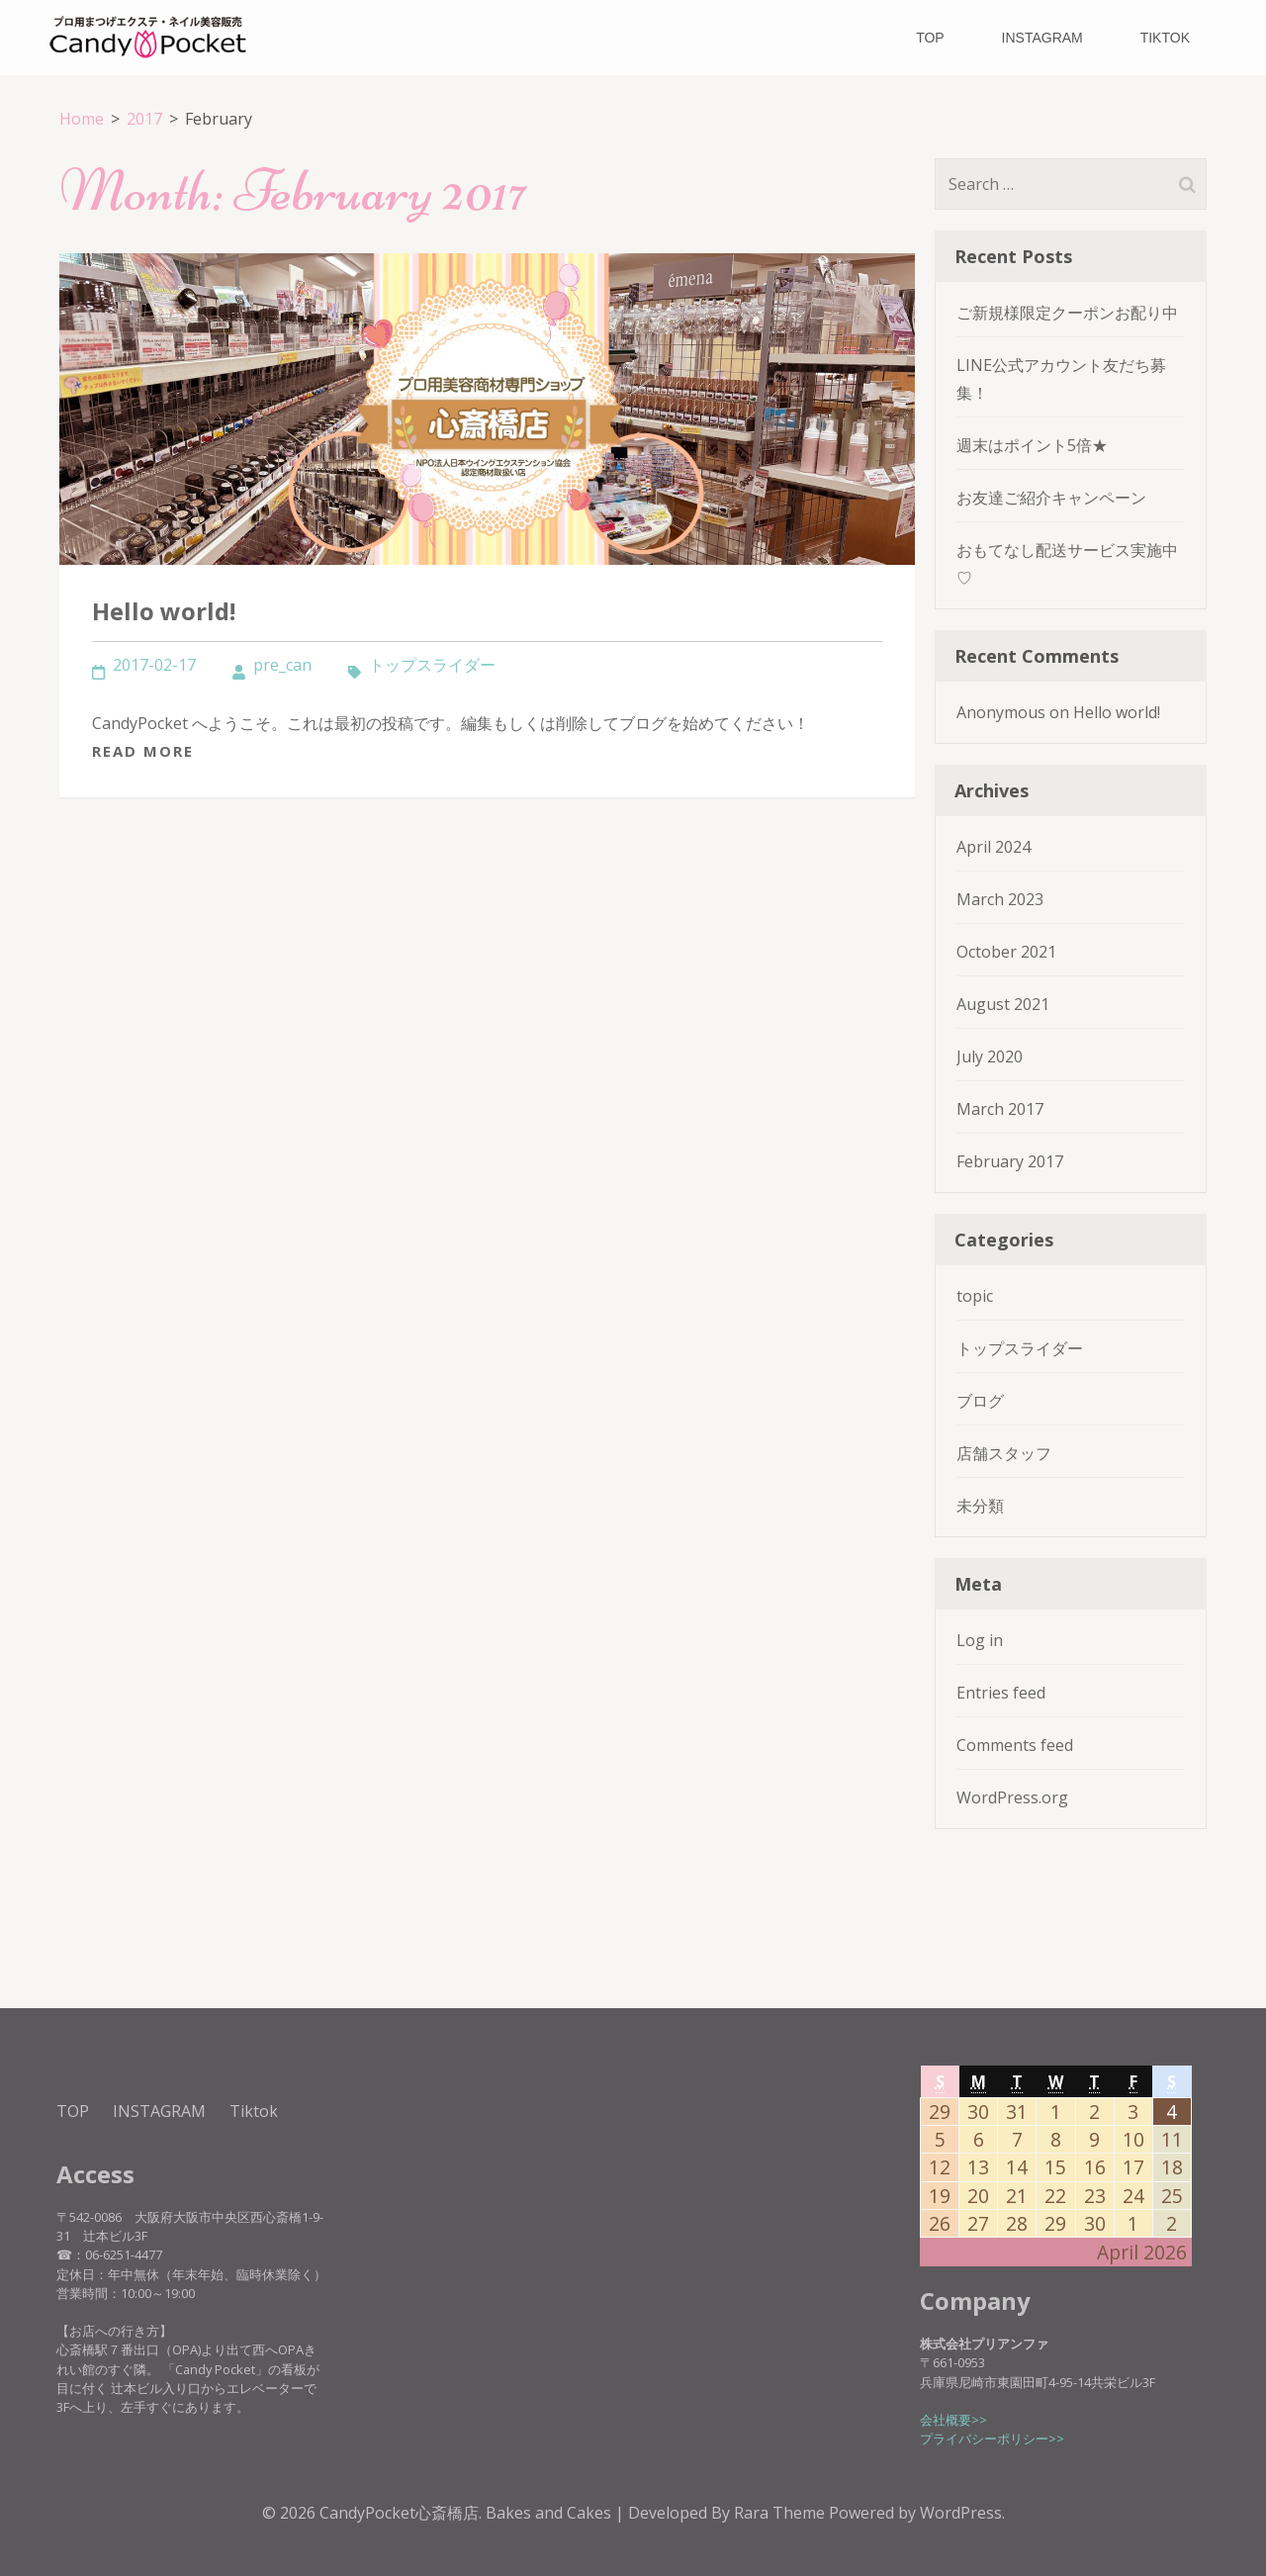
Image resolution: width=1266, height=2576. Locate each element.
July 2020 (989, 1056)
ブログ (980, 1401)
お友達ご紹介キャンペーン (1051, 497)
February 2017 (1009, 1161)
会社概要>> (953, 2420)
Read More (143, 751)
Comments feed (1014, 1745)
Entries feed (1000, 1692)
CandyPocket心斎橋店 (399, 2513)
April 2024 (993, 847)
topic (974, 1296)
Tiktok (1165, 38)
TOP (930, 38)
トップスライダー (432, 665)
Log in (979, 1640)
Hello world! (163, 611)
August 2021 (1002, 1004)
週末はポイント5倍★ (1032, 445)
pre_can (282, 665)
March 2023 (999, 899)
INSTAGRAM (1042, 38)
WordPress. (962, 2513)
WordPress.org (1012, 1797)
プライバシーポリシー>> (992, 2438)
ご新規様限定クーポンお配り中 (1067, 312)
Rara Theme (781, 2513)
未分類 (980, 1506)
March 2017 (999, 1109)
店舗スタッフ (1003, 1453)
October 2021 (1006, 952)
